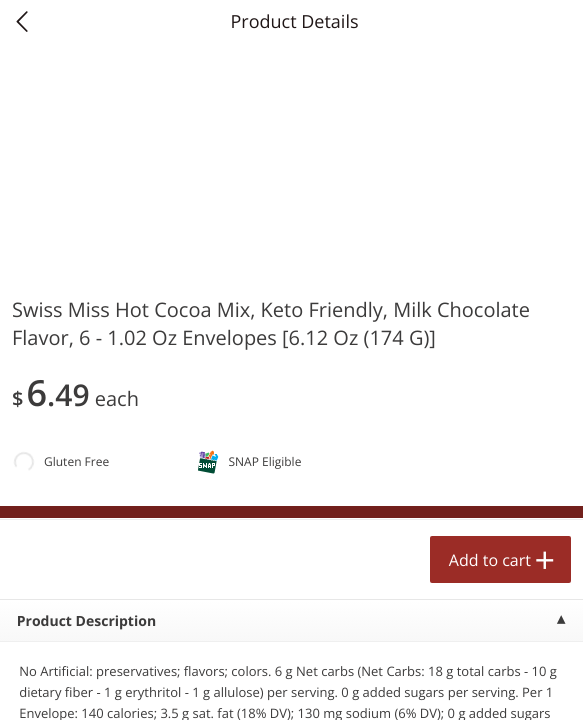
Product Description (86, 621)
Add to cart (490, 560)
